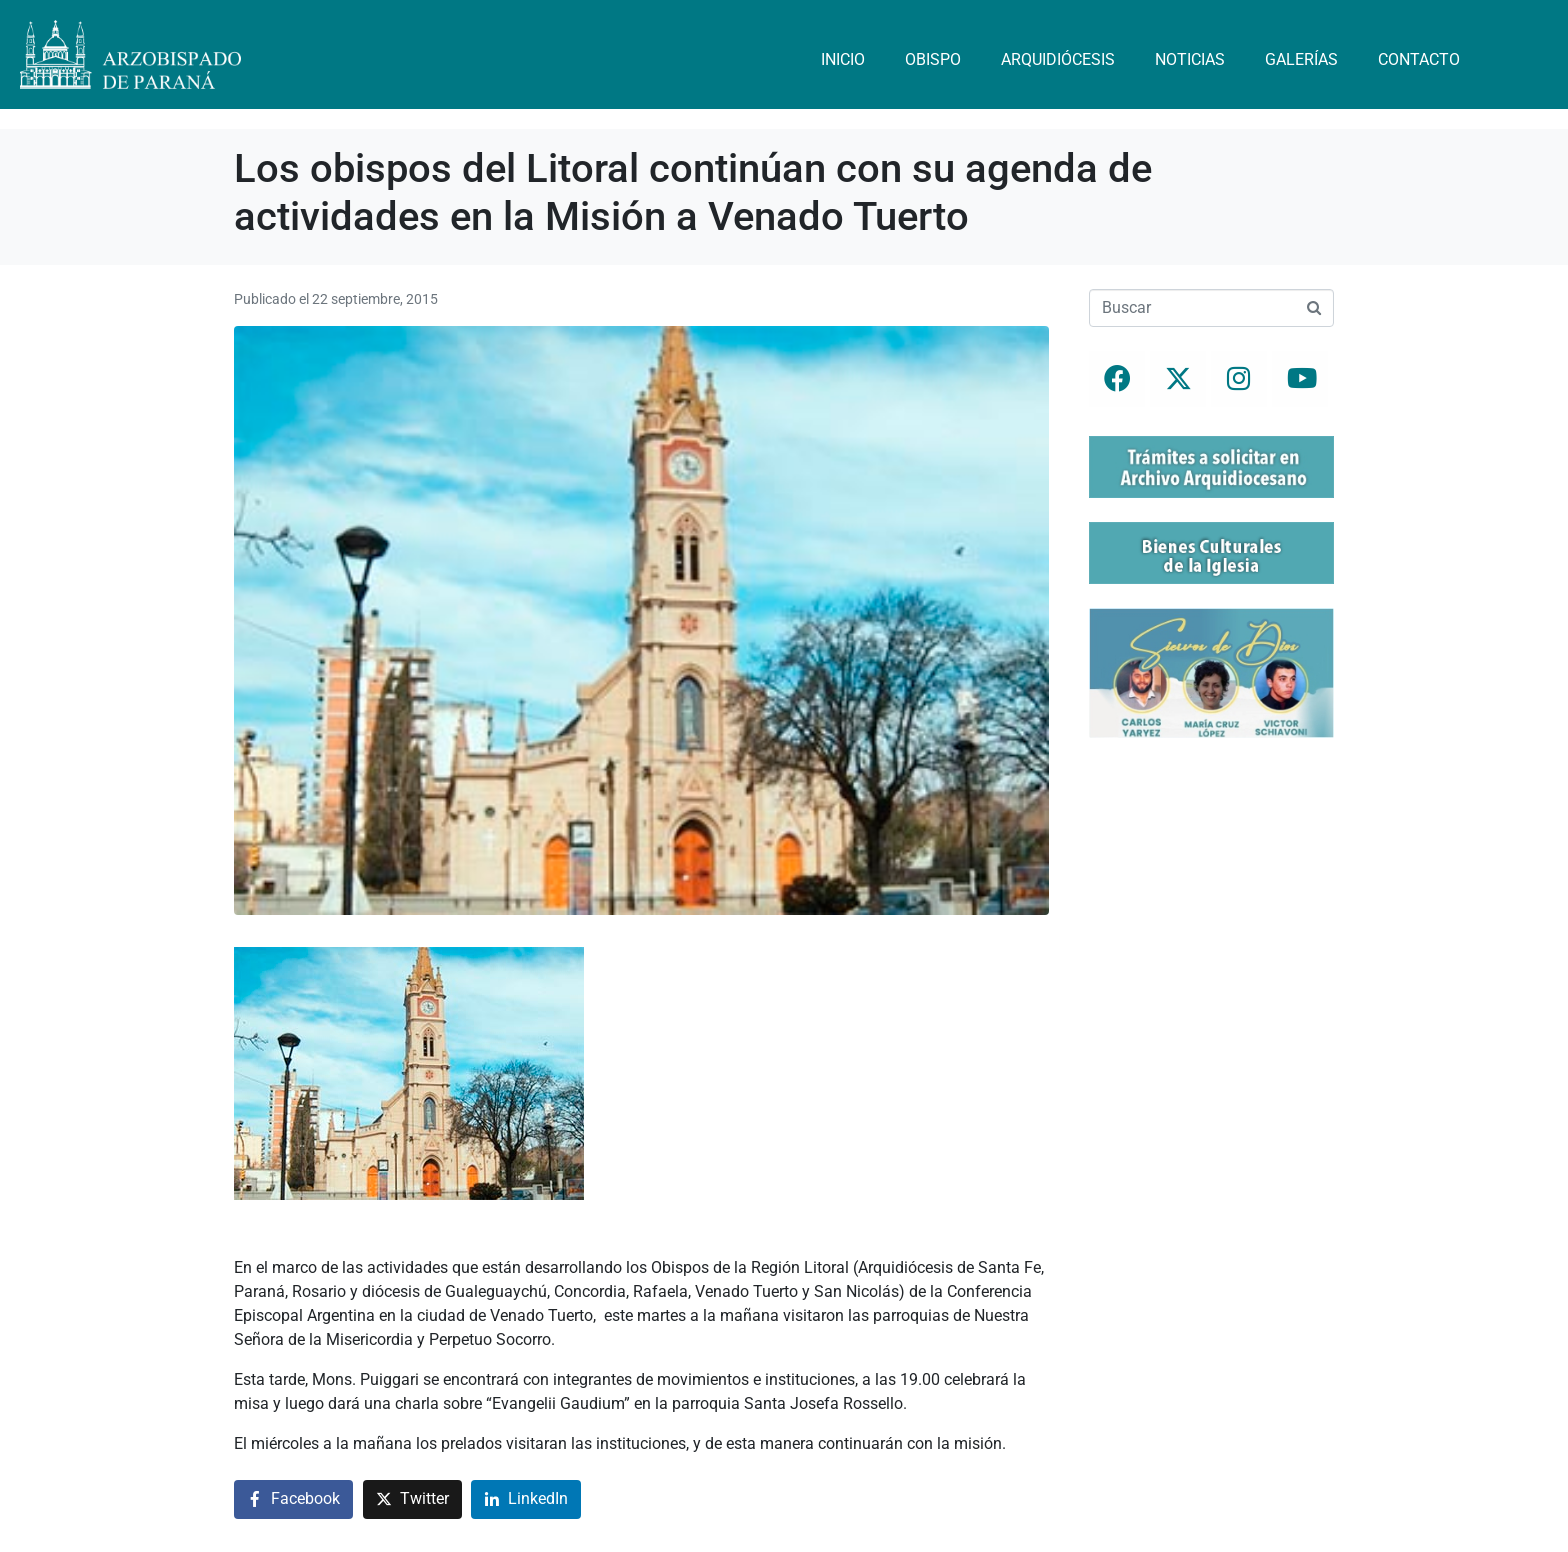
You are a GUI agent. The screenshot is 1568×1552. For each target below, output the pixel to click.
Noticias (1190, 59)
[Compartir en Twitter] (412, 1499)
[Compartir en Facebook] (293, 1499)
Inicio (843, 59)
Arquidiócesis (1058, 59)
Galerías (1301, 59)
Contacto (1419, 59)
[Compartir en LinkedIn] (526, 1499)
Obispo (933, 59)
